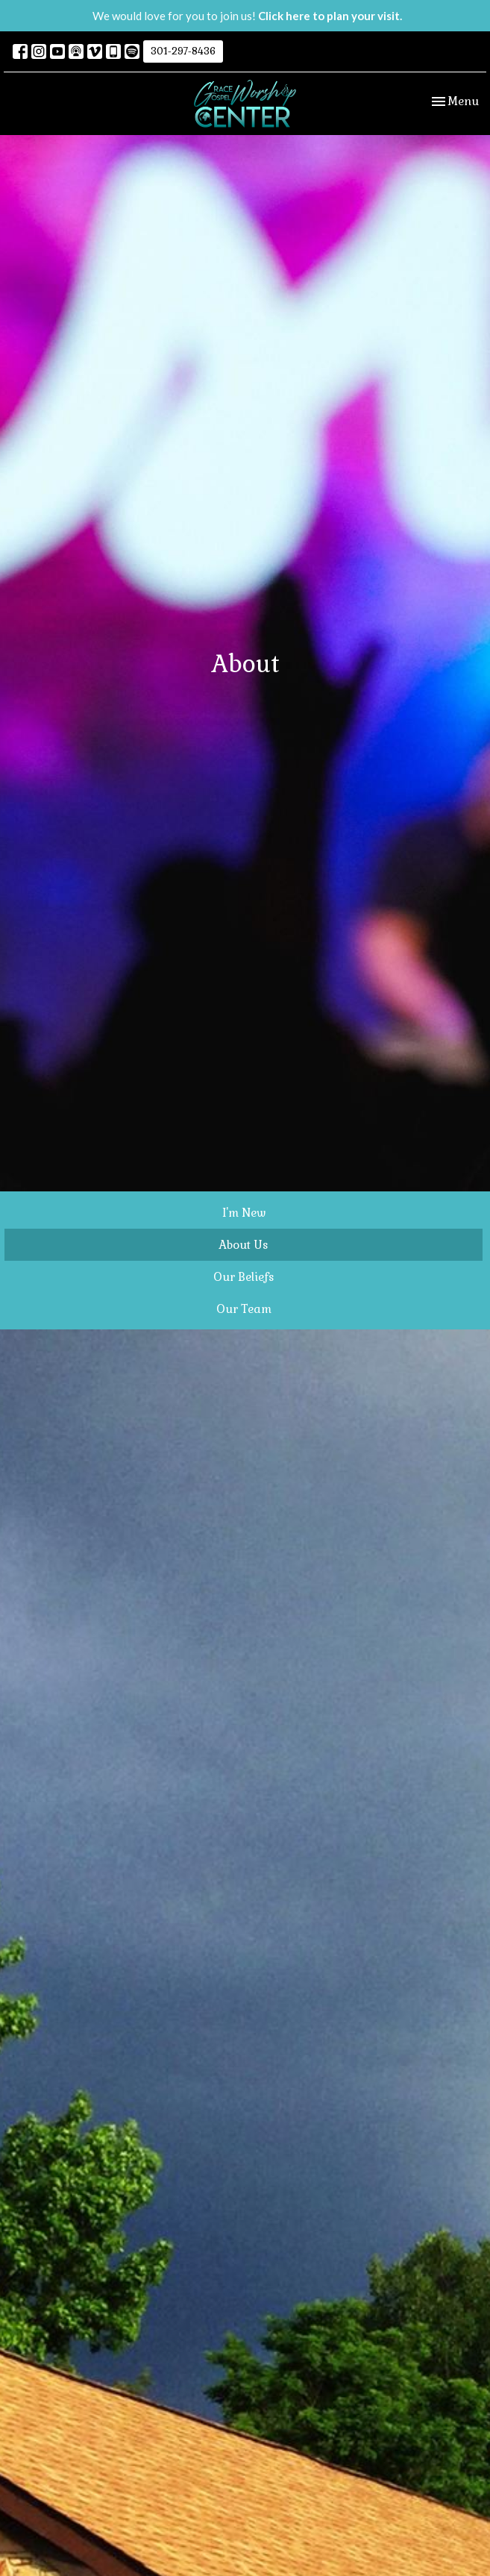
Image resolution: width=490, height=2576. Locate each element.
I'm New (244, 1213)
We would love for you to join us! (247, 15)
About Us (243, 1245)
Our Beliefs (243, 1277)
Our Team (243, 1309)
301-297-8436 (183, 51)
